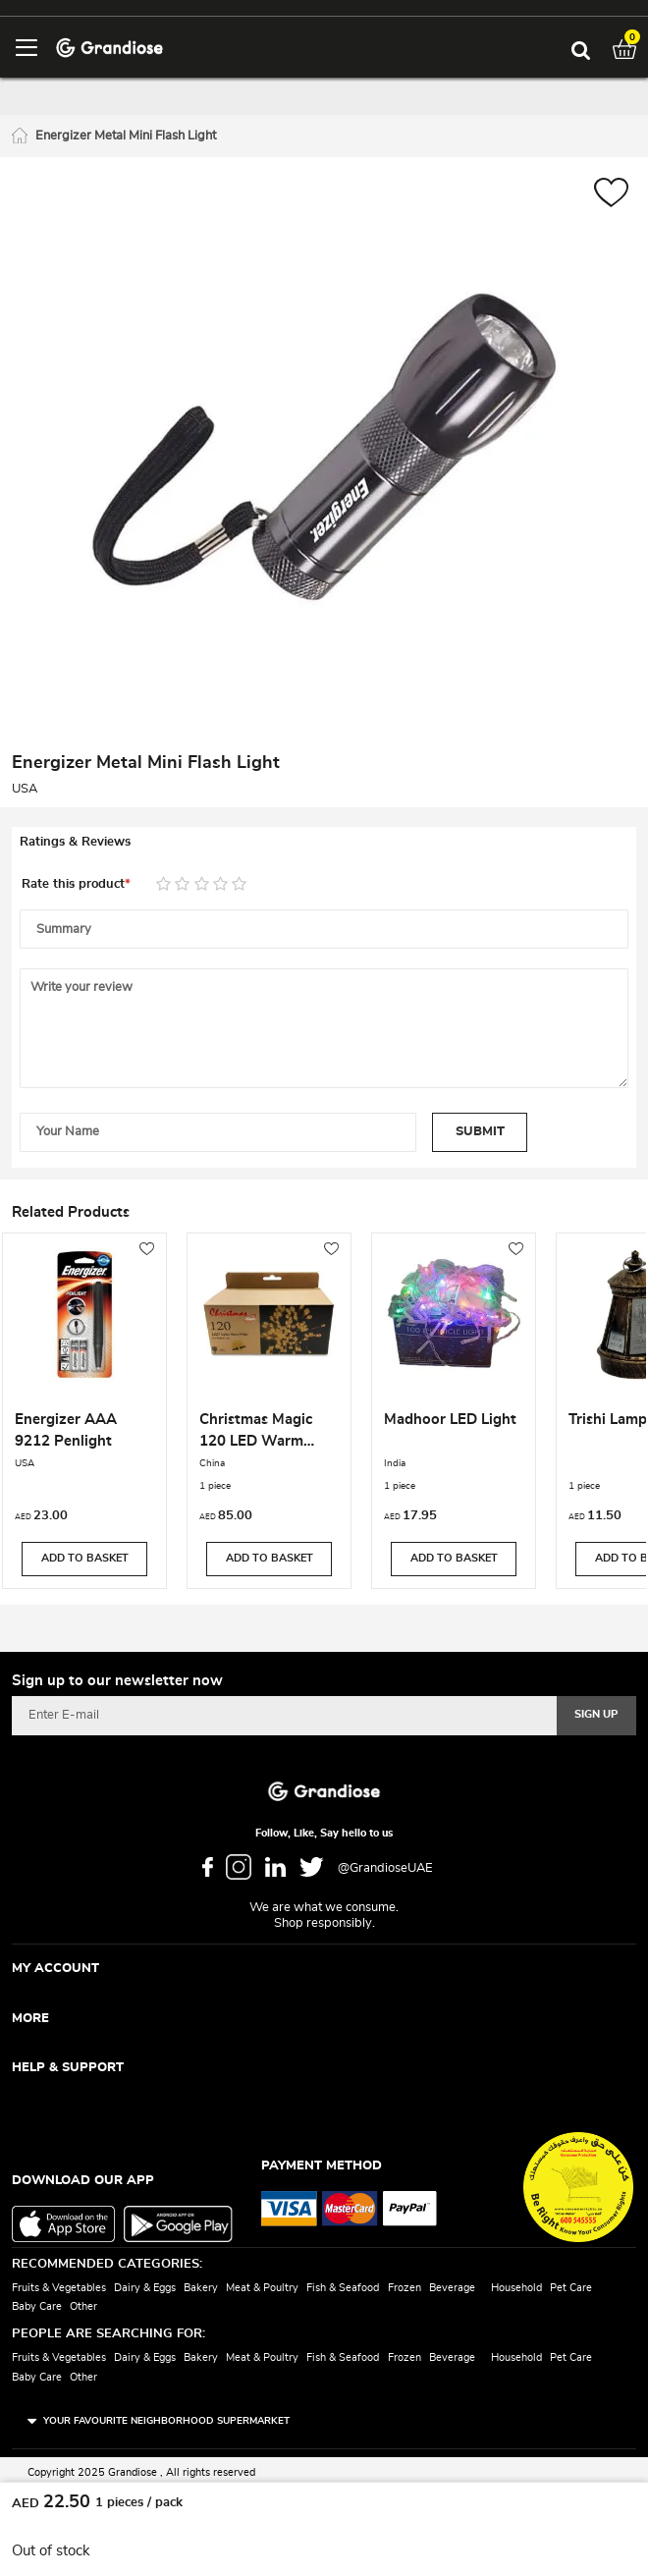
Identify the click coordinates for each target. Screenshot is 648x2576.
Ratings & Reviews (75, 842)
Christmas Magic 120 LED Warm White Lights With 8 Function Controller (263, 1432)
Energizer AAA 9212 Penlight (66, 1430)
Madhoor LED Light (450, 1419)
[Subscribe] (596, 1715)
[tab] (324, 842)
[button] (611, 195)
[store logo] (109, 47)
